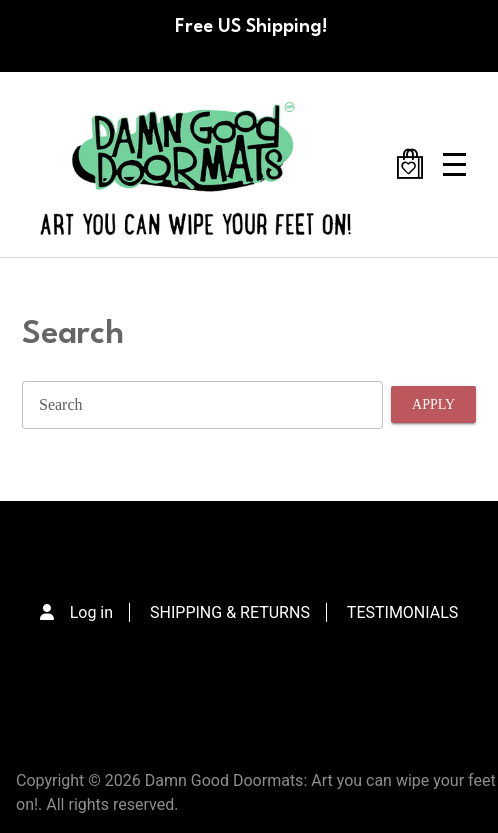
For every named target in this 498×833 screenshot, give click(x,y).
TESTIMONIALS (402, 612)
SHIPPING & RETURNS (230, 612)
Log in (91, 612)
